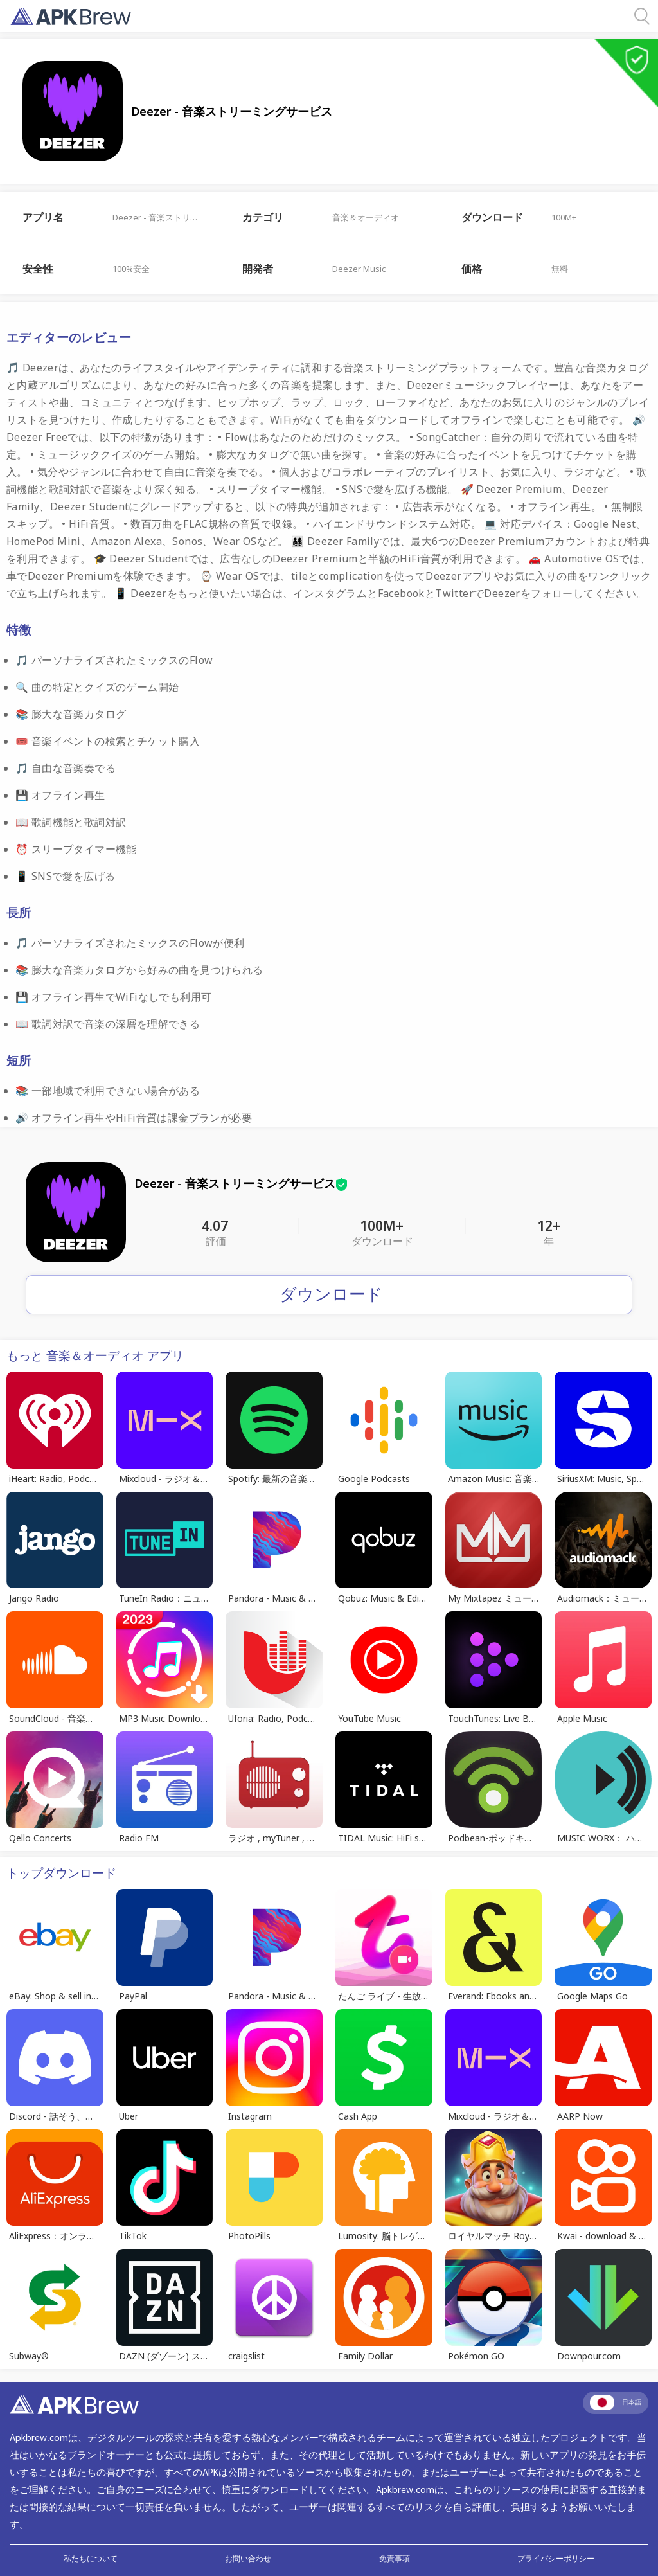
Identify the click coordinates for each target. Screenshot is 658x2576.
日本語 (615, 2402)
